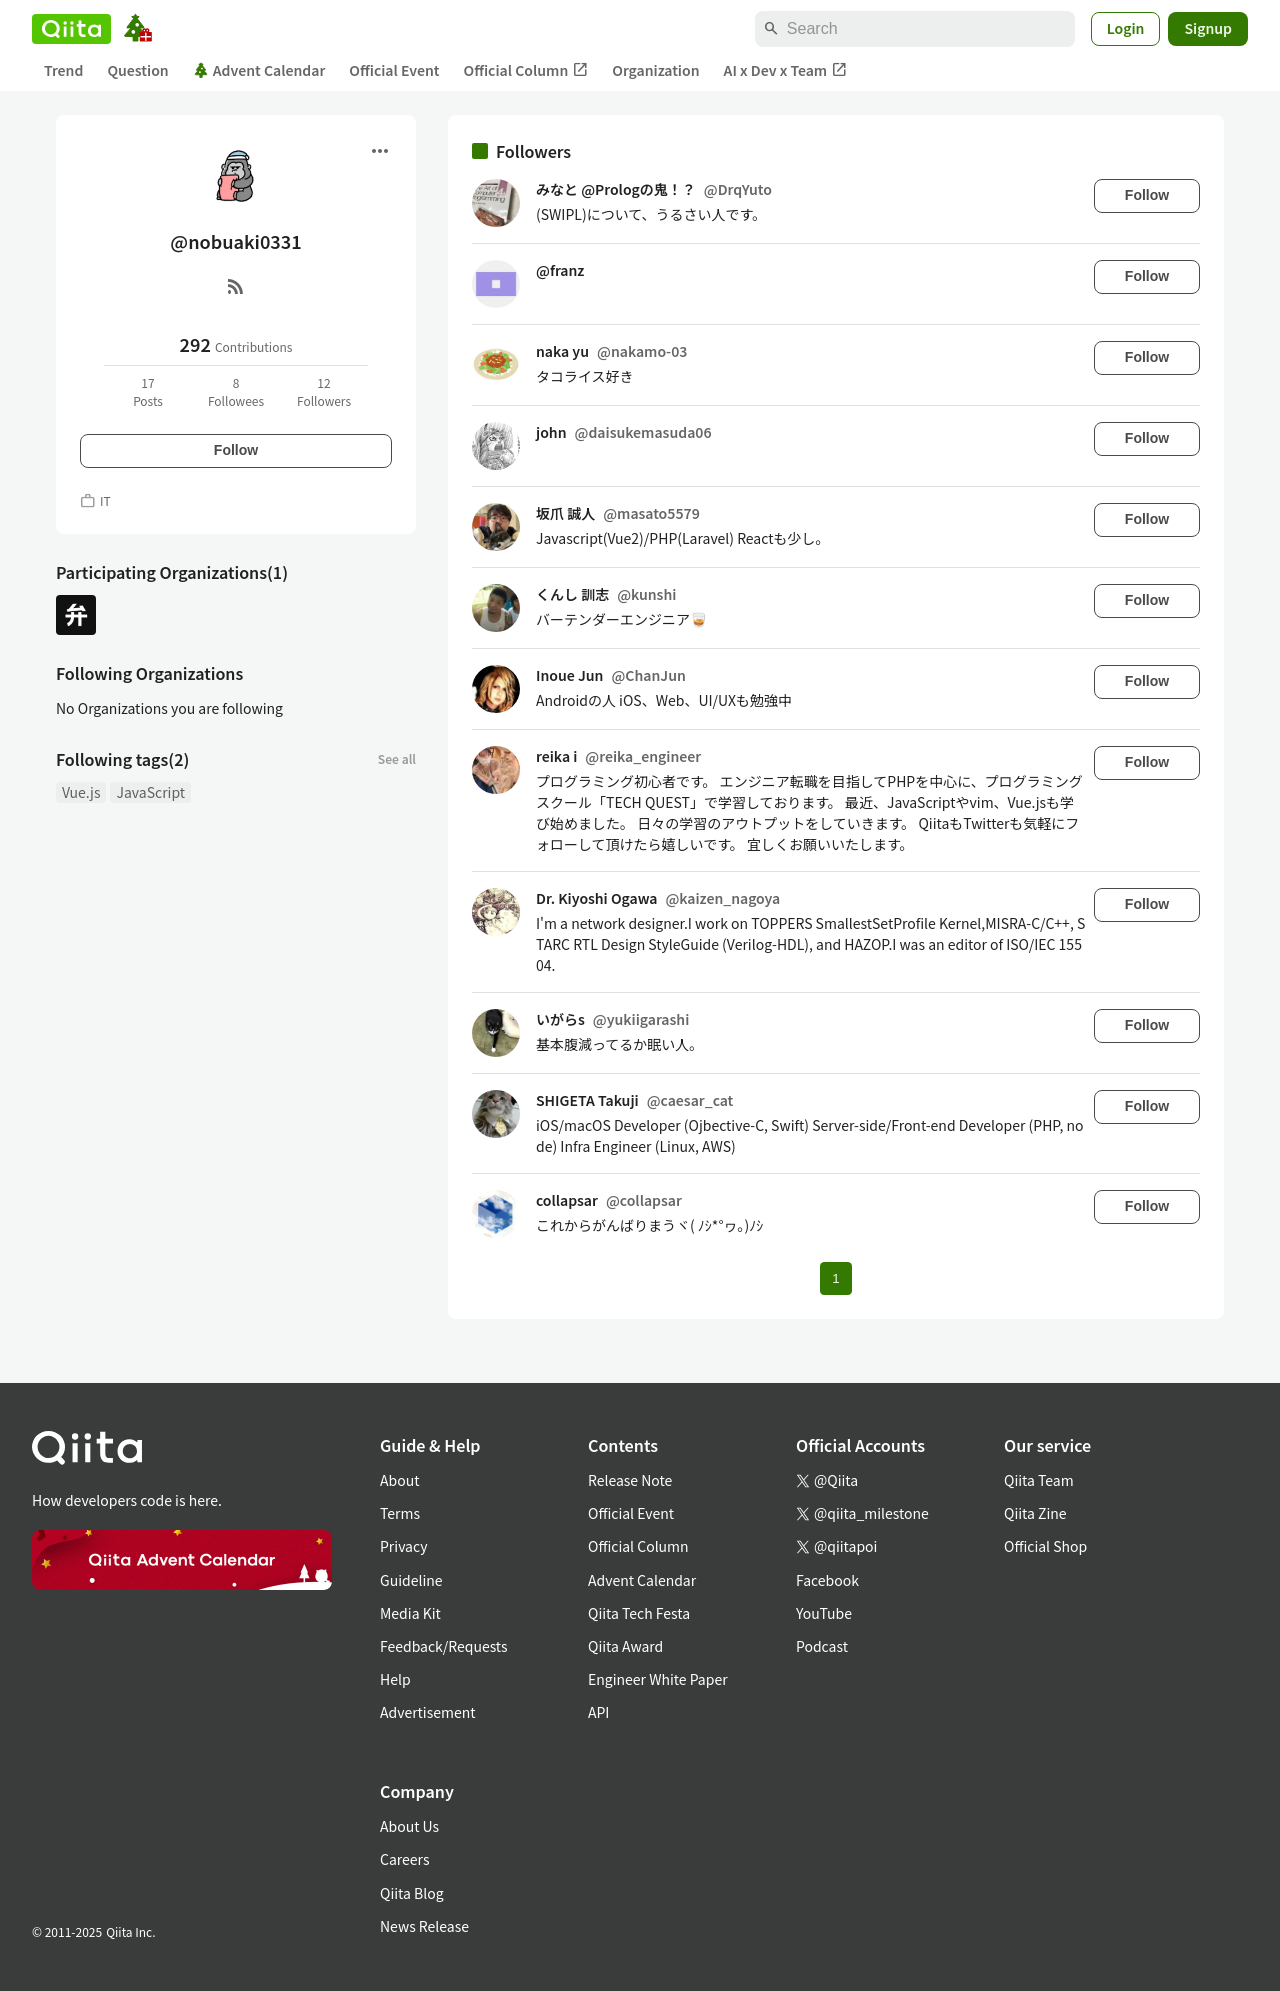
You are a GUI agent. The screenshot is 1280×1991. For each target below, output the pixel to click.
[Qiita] (71, 29)
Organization (655, 70)
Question (137, 70)
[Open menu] (380, 151)
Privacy (403, 1546)
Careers (404, 1859)
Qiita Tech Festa (639, 1613)
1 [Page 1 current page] (835, 1278)
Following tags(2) (122, 759)
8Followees (236, 391)
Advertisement (428, 1712)
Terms (400, 1513)
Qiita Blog (412, 1893)
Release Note (630, 1480)
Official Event (394, 70)
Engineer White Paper (658, 1679)
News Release (424, 1926)
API (598, 1712)
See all (397, 758)
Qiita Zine (1035, 1513)
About (399, 1480)
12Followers (324, 391)
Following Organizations (149, 673)
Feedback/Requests (444, 1646)
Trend (63, 70)
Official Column (526, 70)
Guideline (411, 1580)
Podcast (822, 1646)
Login (1126, 28)
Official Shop (1045, 1546)
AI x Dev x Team (786, 70)
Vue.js (81, 792)
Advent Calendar (259, 70)
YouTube (824, 1613)
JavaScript (150, 792)
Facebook (827, 1580)
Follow (236, 450)
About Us (409, 1826)
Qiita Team (1039, 1480)
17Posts (148, 391)
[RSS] (236, 286)
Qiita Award (625, 1646)
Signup (1208, 28)
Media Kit (410, 1613)
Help (395, 1679)
